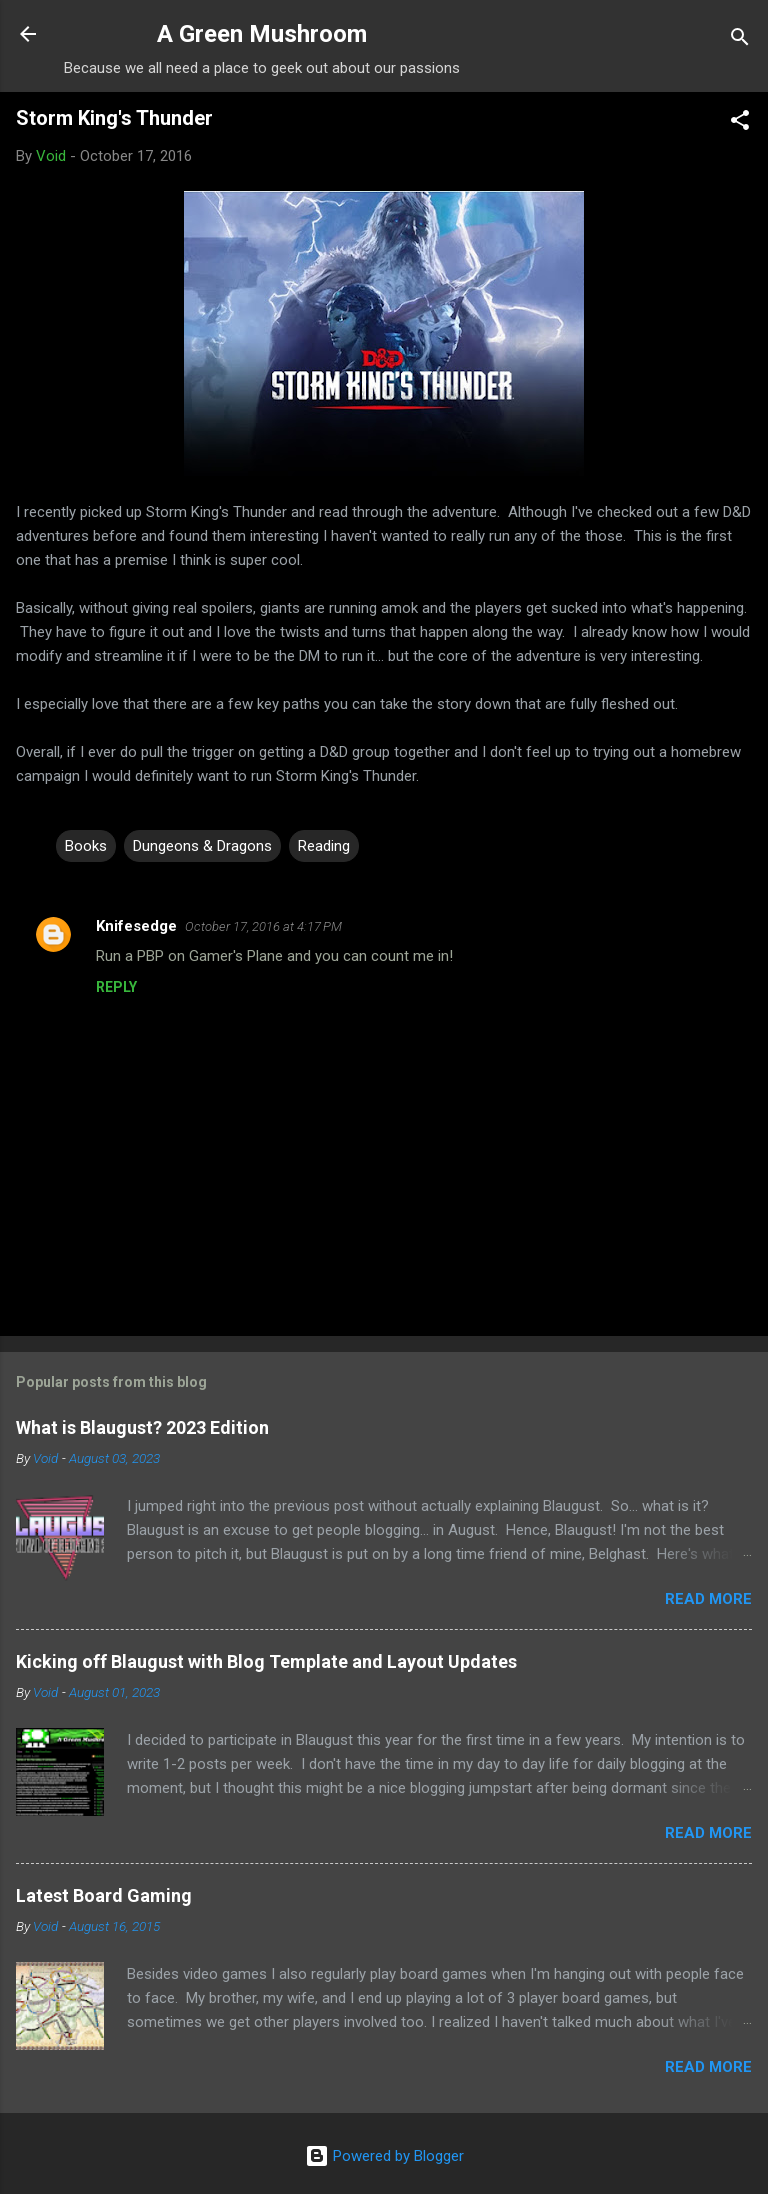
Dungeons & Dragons (202, 846)
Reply (116, 987)
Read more (708, 1599)
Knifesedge (136, 926)
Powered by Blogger (384, 2156)
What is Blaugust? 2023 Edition (142, 1427)
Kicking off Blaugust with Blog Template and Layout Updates (266, 1661)
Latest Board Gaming (104, 1895)
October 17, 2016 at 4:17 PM (263, 926)
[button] (740, 123)
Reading (324, 846)
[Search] (740, 40)
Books (86, 846)
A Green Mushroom (262, 34)
